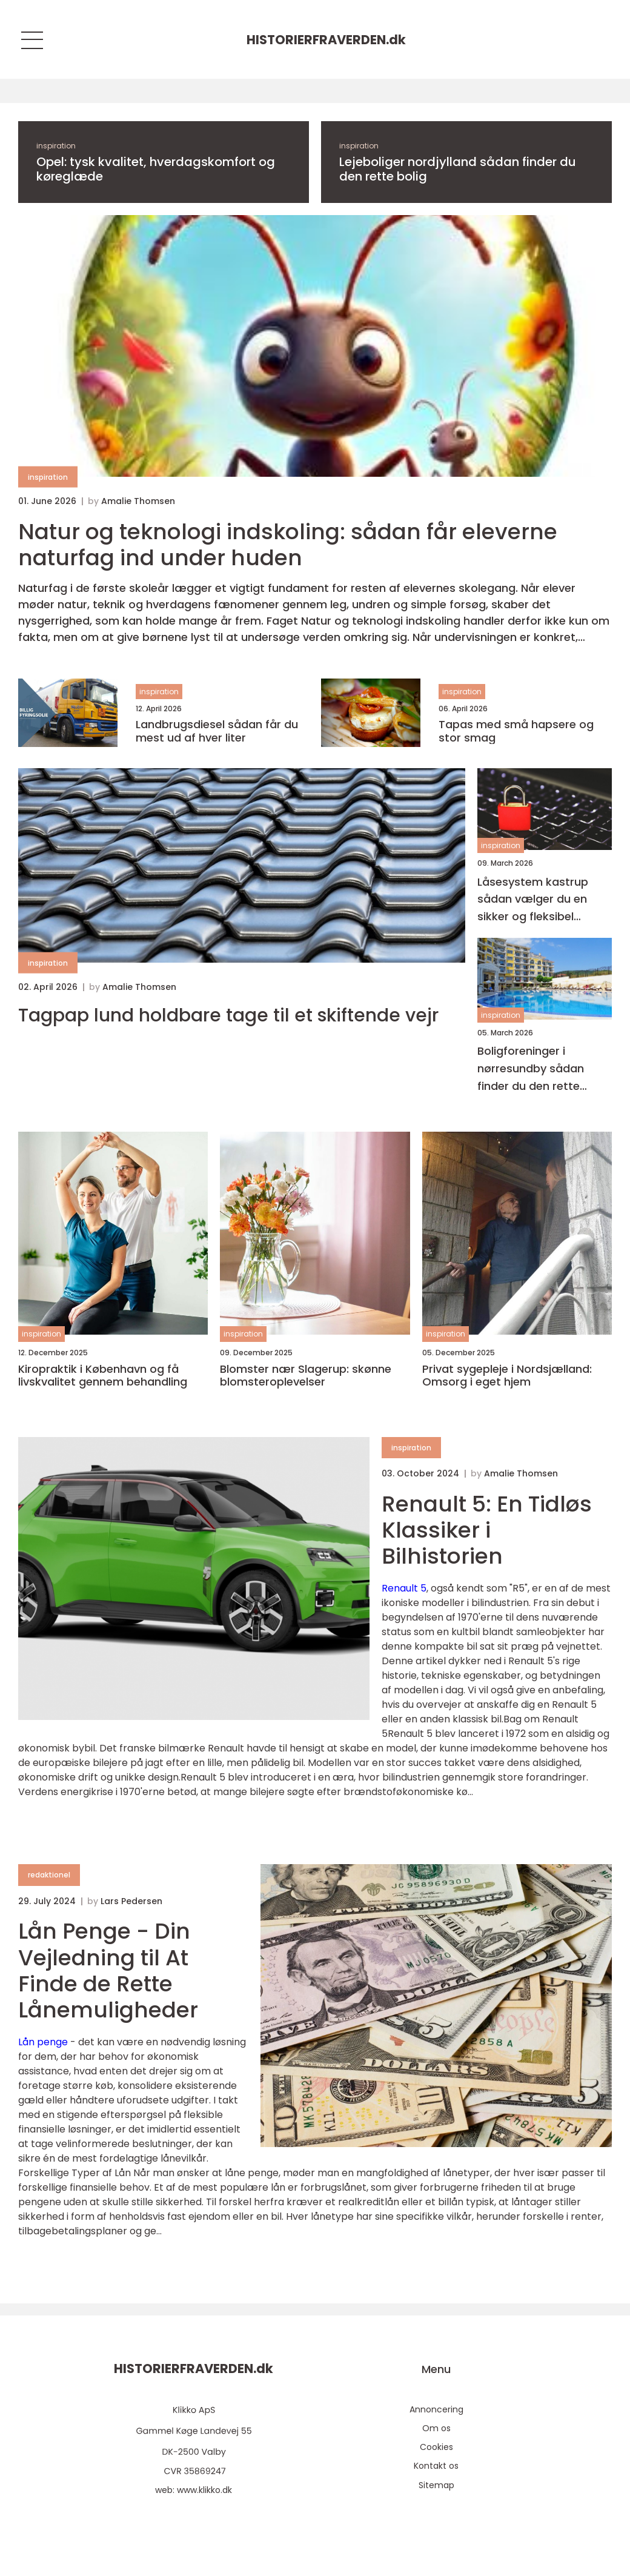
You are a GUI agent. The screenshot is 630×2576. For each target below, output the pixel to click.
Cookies (436, 2447)
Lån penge (43, 2042)
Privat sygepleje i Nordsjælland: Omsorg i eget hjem (507, 1376)
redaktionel (49, 1875)
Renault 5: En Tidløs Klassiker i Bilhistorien (487, 1530)
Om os (436, 2428)
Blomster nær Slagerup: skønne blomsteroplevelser (305, 1376)
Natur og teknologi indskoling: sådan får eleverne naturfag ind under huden (287, 545)
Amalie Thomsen (138, 501)
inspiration (56, 146)
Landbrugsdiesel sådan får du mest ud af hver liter (217, 731)
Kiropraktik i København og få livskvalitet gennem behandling (102, 1376)
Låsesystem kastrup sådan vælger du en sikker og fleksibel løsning (532, 900)
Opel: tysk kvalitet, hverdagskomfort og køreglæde (155, 169)
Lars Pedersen (131, 1901)
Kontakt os (436, 2466)
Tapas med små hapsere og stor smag (516, 731)
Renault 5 (404, 1588)
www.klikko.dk (204, 2490)
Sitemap (436, 2485)
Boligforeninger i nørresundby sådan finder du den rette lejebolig (530, 1069)
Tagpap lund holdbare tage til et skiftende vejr (228, 1015)
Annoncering (436, 2409)
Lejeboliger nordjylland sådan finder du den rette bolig (457, 169)
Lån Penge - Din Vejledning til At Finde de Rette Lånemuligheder (108, 1970)
